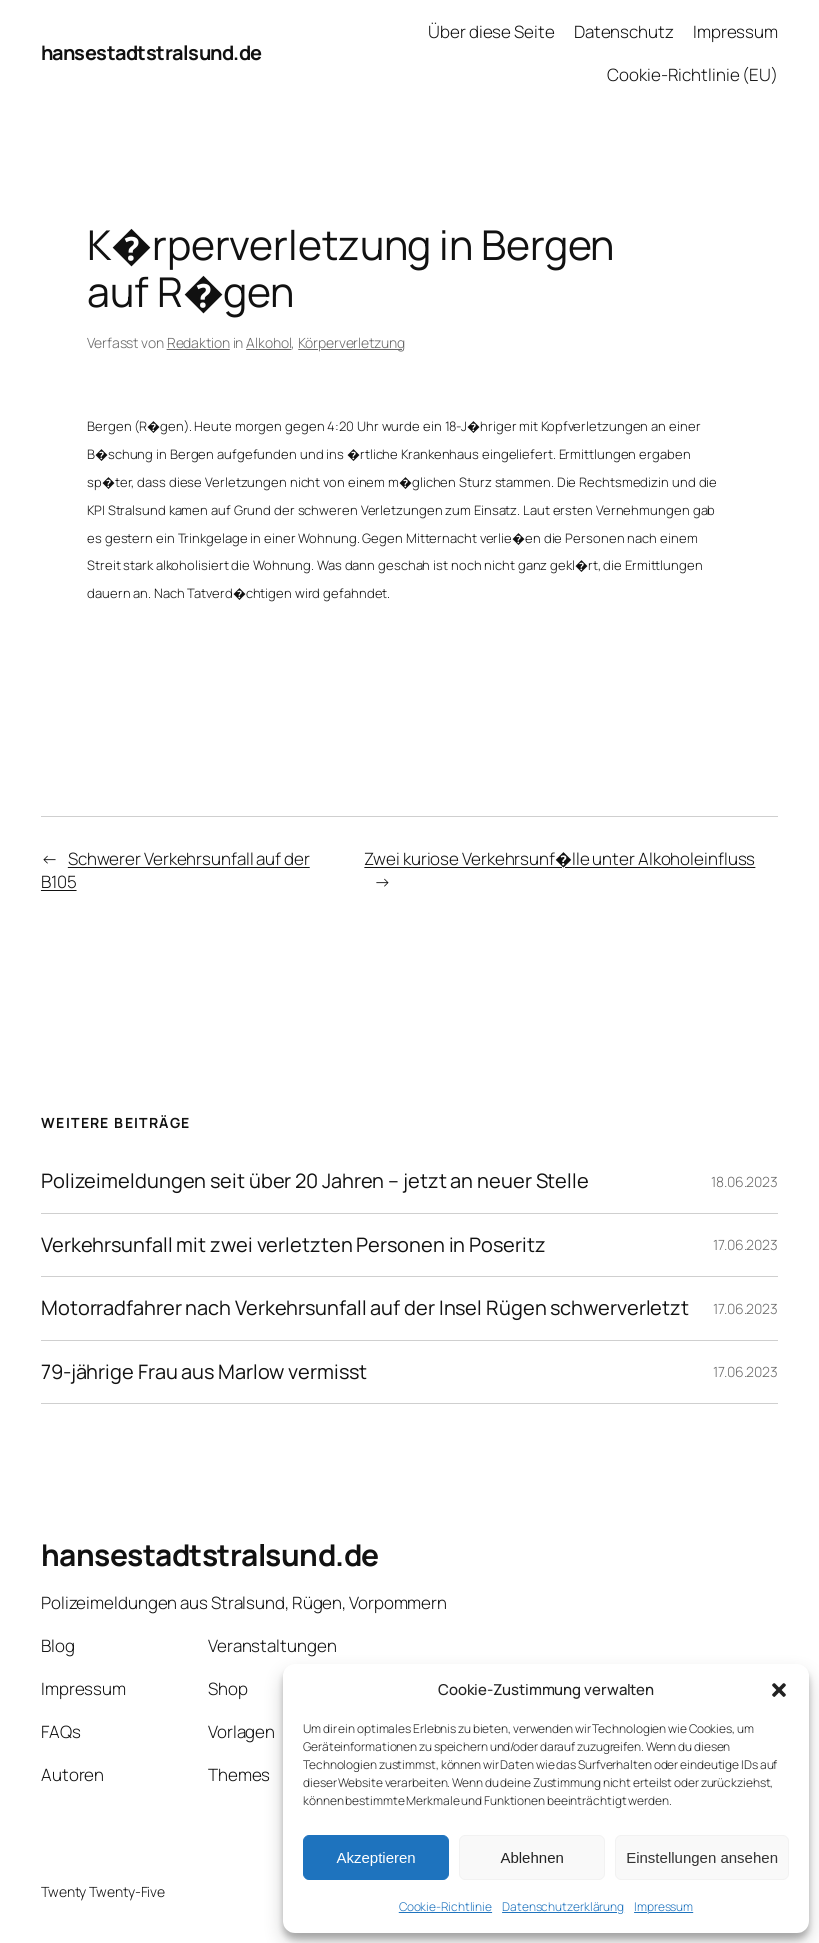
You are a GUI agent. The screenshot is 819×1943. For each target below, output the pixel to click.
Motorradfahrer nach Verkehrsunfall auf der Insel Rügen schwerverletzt (365, 1308)
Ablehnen (531, 1857)
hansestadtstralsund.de (151, 52)
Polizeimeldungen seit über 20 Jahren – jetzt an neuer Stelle (315, 1181)
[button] (779, 1690)
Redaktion (198, 342)
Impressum (663, 1906)
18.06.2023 (744, 1181)
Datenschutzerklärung (563, 1906)
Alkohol (268, 342)
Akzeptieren (375, 1857)
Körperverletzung (351, 342)
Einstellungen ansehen (702, 1857)
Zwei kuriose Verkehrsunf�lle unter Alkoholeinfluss (559, 858)
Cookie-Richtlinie (445, 1906)
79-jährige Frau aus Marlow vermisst (204, 1372)
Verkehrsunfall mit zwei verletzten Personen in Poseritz (293, 1245)
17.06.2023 (745, 1244)
